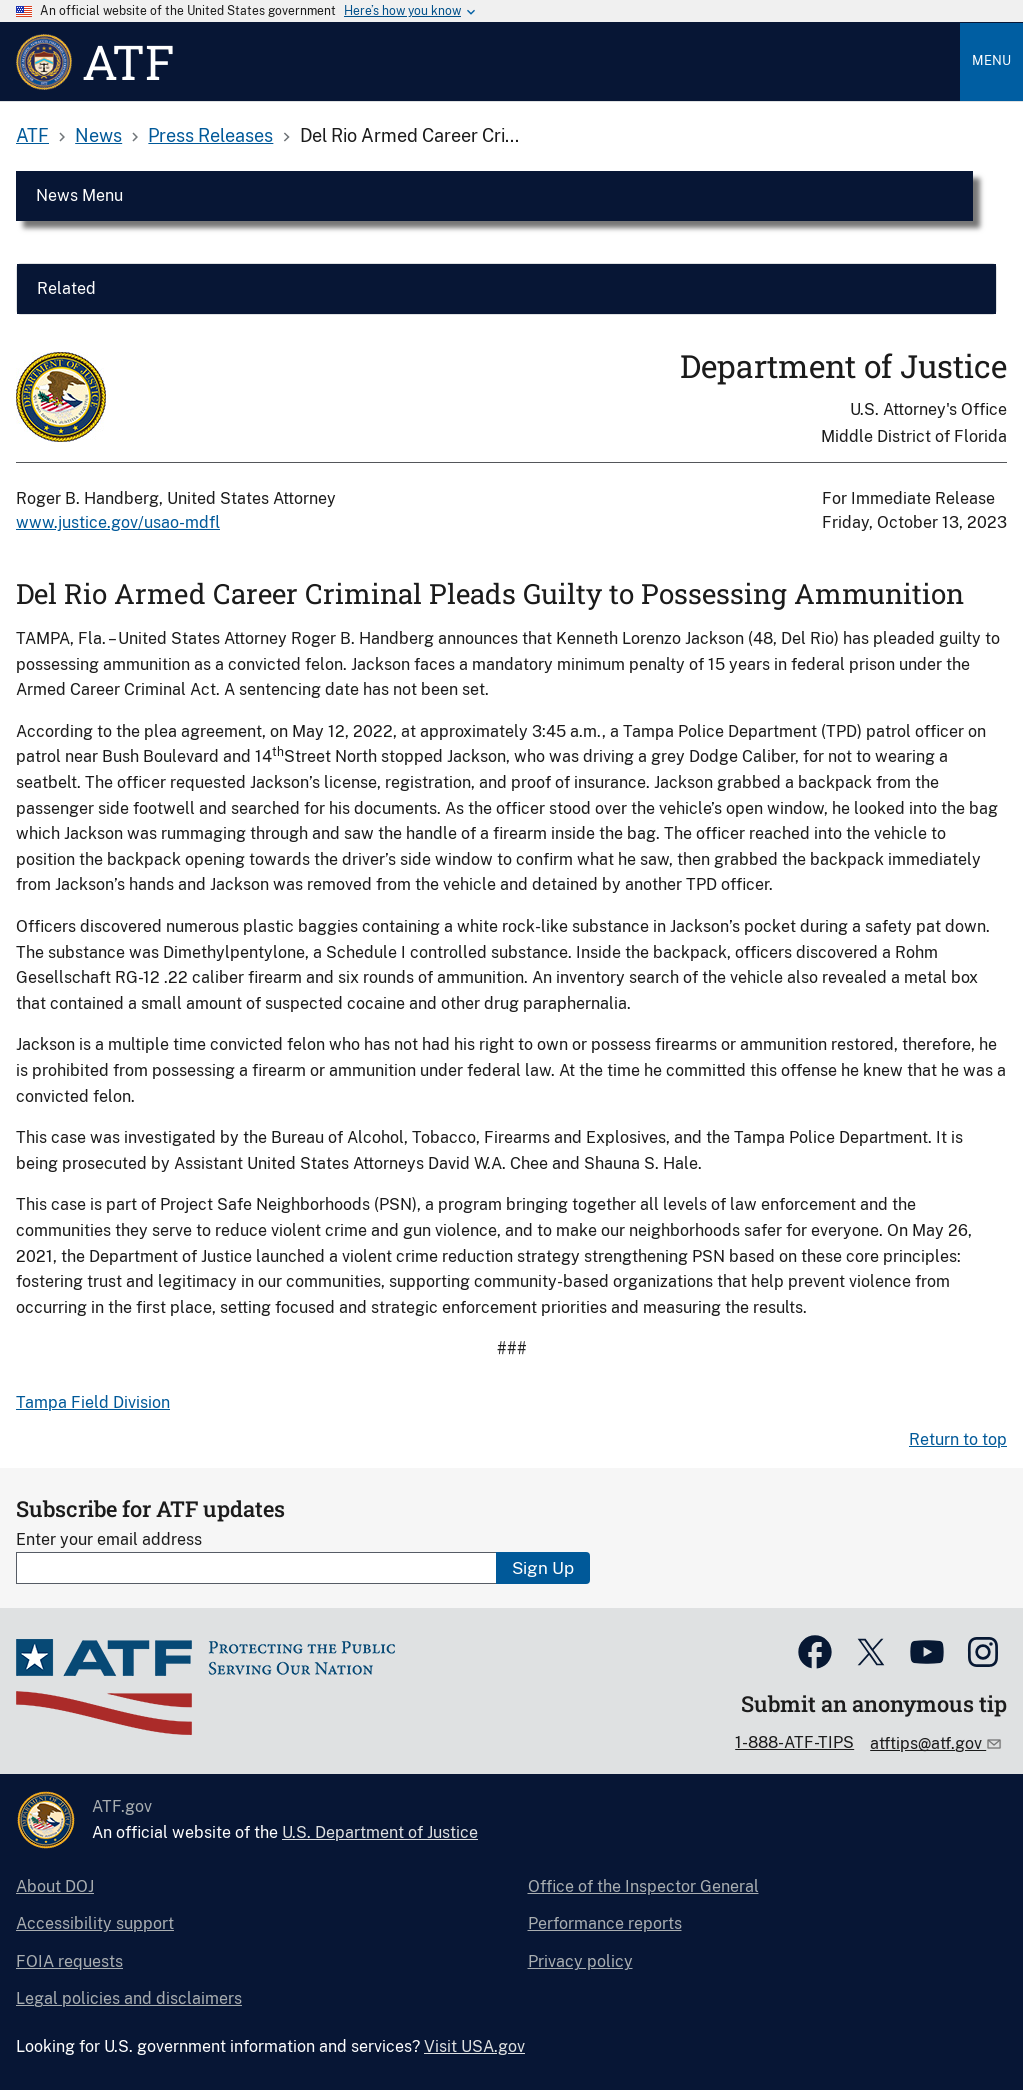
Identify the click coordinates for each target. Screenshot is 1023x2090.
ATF (32, 135)
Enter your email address (109, 1539)
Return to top (958, 1439)
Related (66, 288)
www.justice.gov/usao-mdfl (118, 522)
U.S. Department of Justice (380, 1832)
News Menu (79, 195)
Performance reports (605, 1923)
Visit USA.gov (474, 2046)
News (98, 135)
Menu (991, 60)
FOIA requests (69, 1961)
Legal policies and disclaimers (129, 1998)
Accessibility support (95, 1923)
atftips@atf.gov (928, 1743)
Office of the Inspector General (643, 1886)
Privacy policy (580, 1961)
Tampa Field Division (93, 1402)
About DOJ (55, 1886)
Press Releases (210, 135)
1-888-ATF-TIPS (794, 1742)
